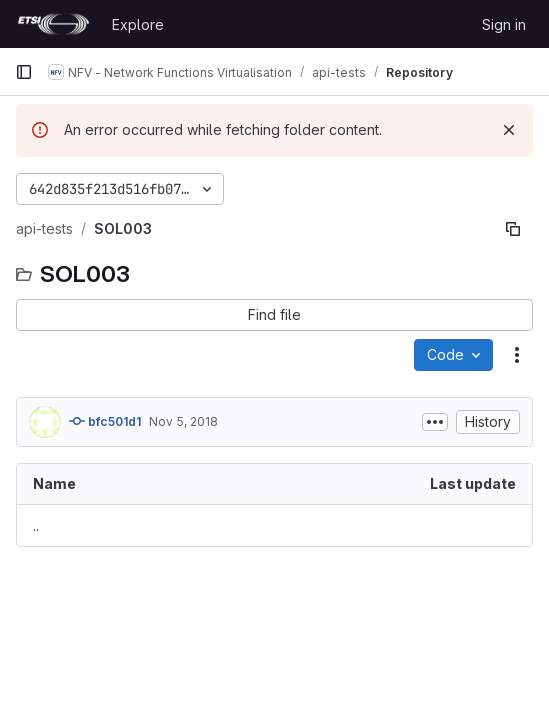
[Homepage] (53, 24)
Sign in (504, 24)
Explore (138, 24)
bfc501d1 (105, 421)
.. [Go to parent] (36, 525)
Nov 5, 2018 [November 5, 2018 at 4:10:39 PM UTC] (183, 421)
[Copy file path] (513, 229)
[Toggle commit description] (435, 422)
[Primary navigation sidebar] (24, 72)
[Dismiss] (509, 130)
